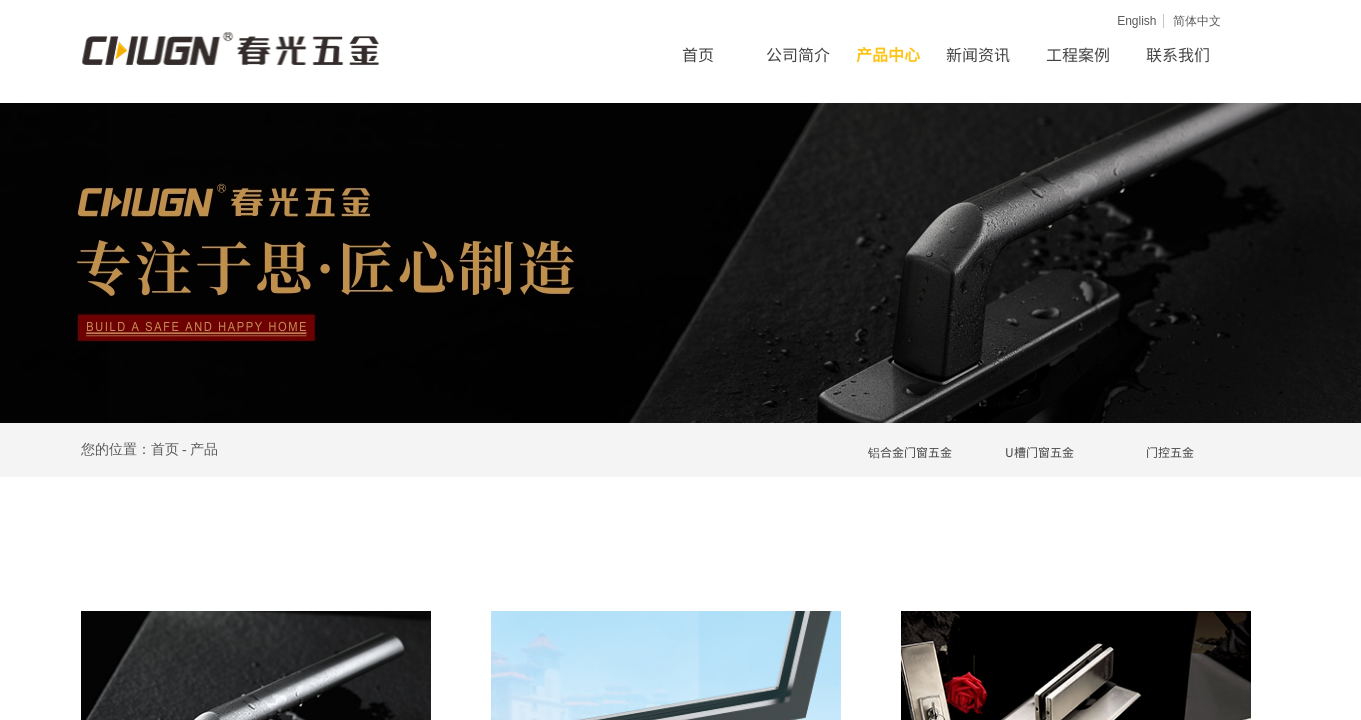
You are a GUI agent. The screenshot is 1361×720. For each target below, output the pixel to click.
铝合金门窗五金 (910, 451)
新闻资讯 (978, 54)
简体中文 (1197, 21)
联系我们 (1178, 54)
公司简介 (798, 54)
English (1136, 21)
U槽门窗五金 (1039, 451)
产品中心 (888, 54)
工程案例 (1078, 54)
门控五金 (1170, 451)
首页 (698, 54)
